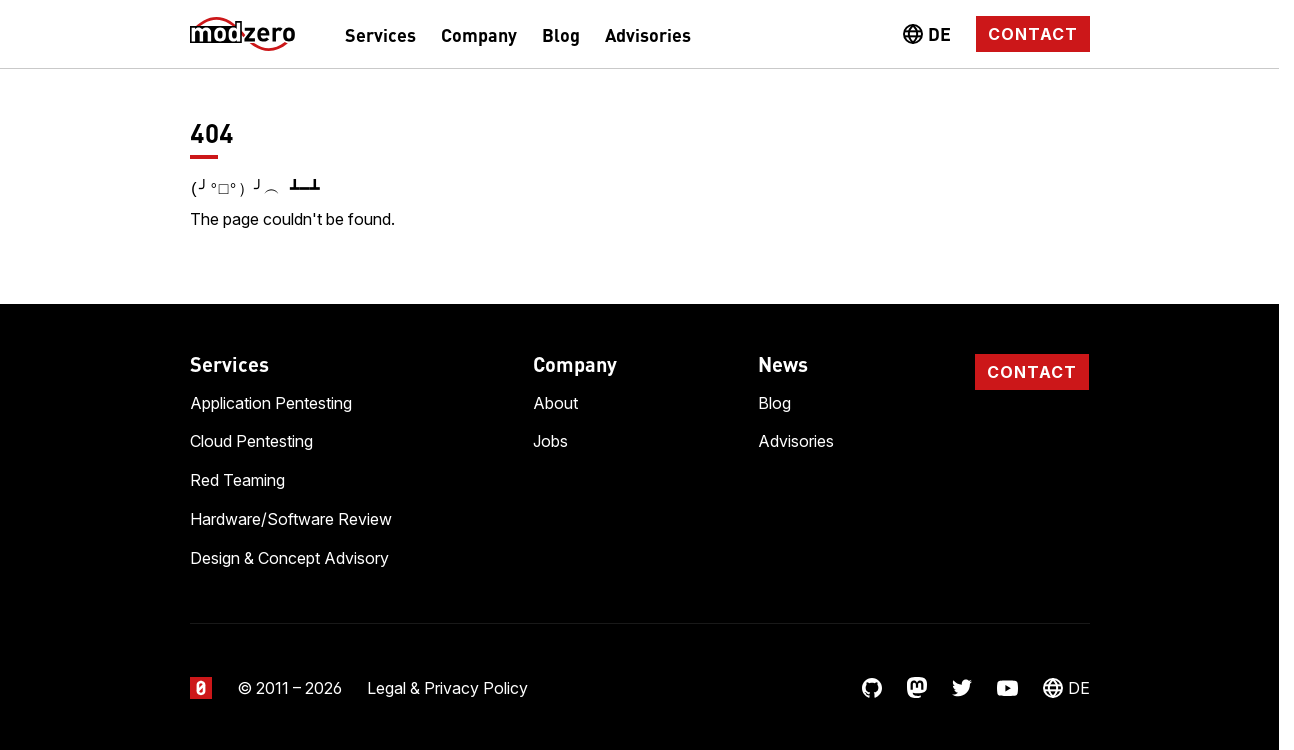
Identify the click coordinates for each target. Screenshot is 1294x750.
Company (479, 34)
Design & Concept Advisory (289, 556)
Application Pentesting (271, 401)
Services (380, 34)
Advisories (648, 34)
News (783, 361)
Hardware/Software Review (291, 517)
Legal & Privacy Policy (447, 686)
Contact (1033, 34)
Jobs (550, 439)
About (555, 401)
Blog (561, 34)
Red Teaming (237, 478)
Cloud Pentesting (251, 439)
